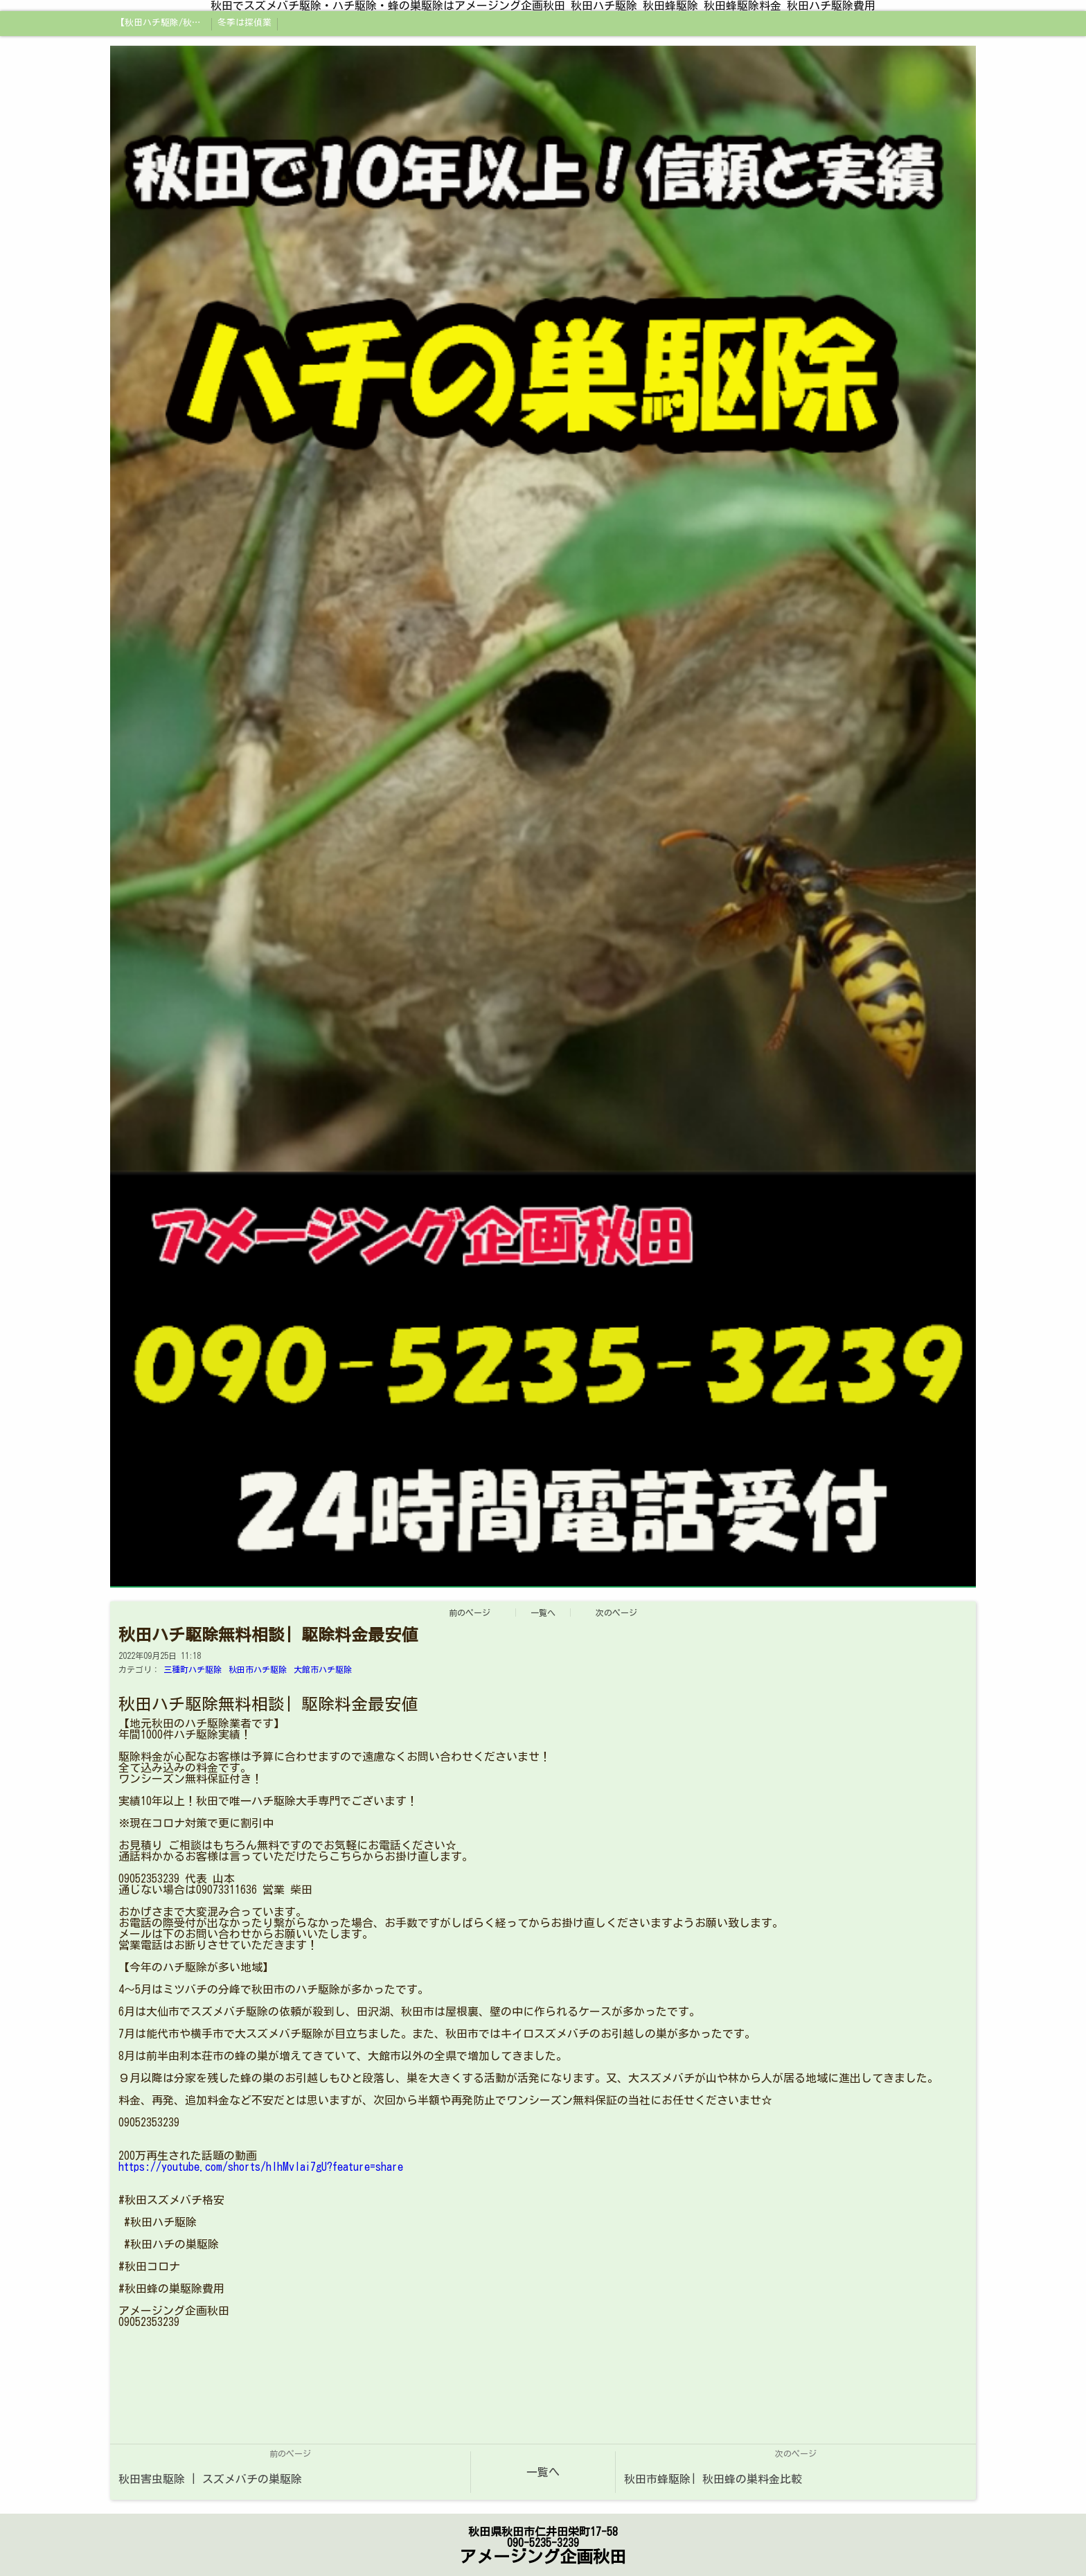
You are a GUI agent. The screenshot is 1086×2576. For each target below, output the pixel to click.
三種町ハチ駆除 (192, 1669)
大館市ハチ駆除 (323, 1669)
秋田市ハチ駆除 (258, 1669)
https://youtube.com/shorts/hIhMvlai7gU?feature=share (260, 2166)
